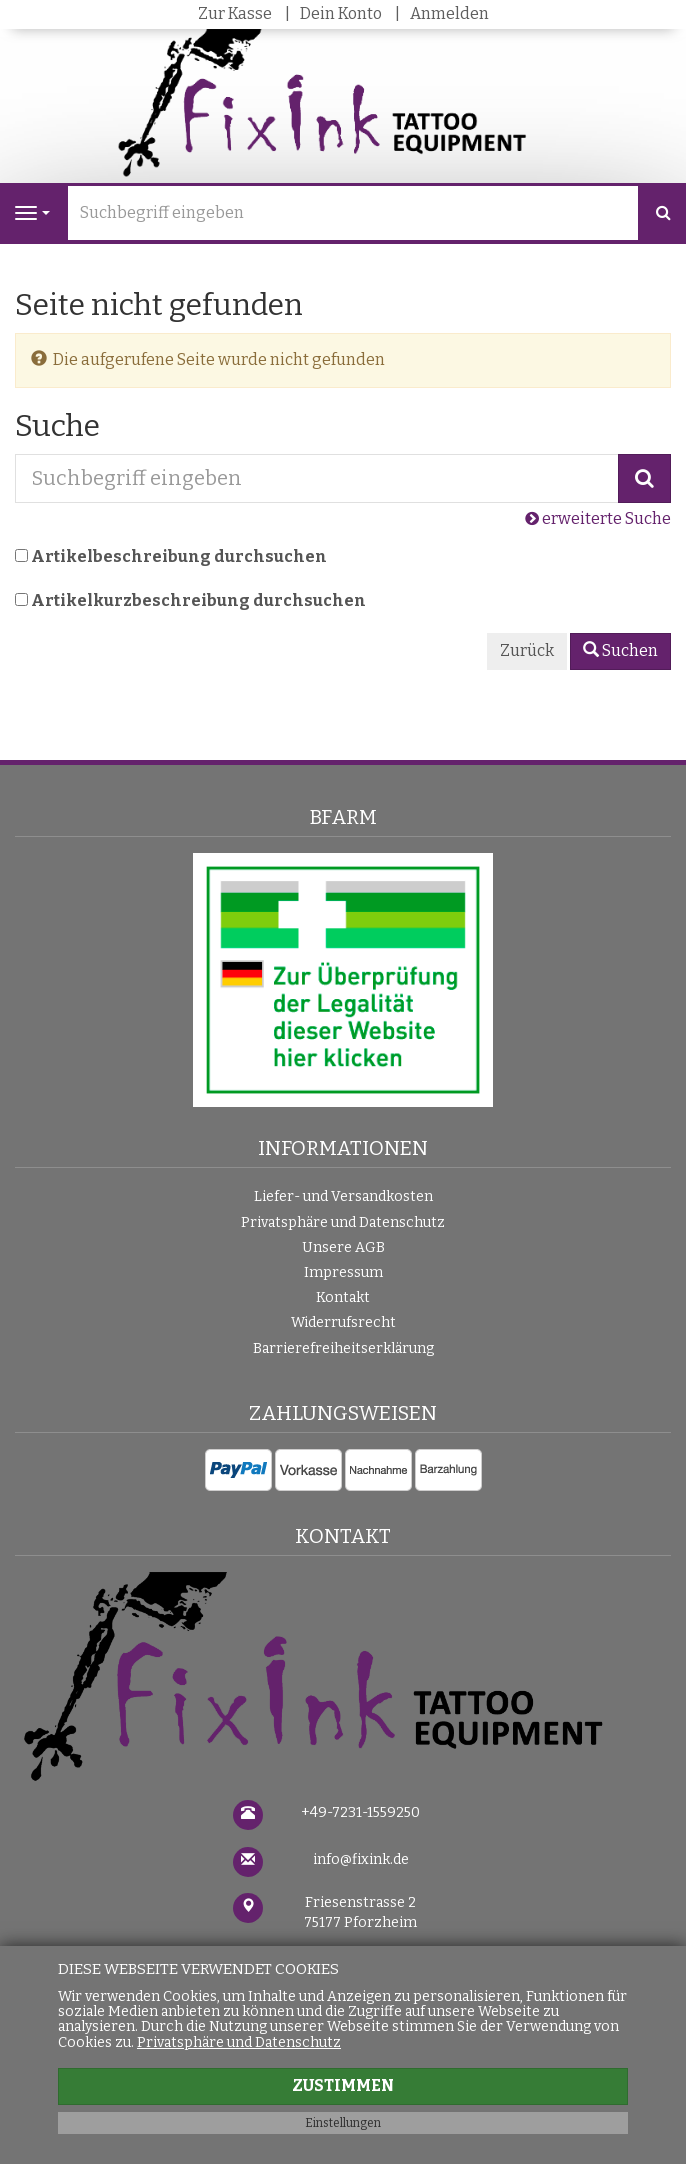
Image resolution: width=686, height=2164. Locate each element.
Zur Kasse (235, 13)
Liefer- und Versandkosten (343, 1196)
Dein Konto (341, 13)
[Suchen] (663, 213)
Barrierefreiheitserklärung (343, 1348)
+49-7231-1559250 (360, 1812)
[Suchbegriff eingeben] (353, 213)
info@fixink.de (361, 1859)
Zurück (527, 650)
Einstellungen (343, 2123)
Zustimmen (343, 2085)
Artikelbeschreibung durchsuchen (179, 556)
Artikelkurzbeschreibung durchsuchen (198, 600)
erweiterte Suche (598, 518)
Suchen (620, 650)
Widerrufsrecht (343, 1322)
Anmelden (449, 13)
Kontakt (343, 1297)
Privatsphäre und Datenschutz (343, 1222)
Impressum (343, 1272)
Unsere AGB (343, 1247)
